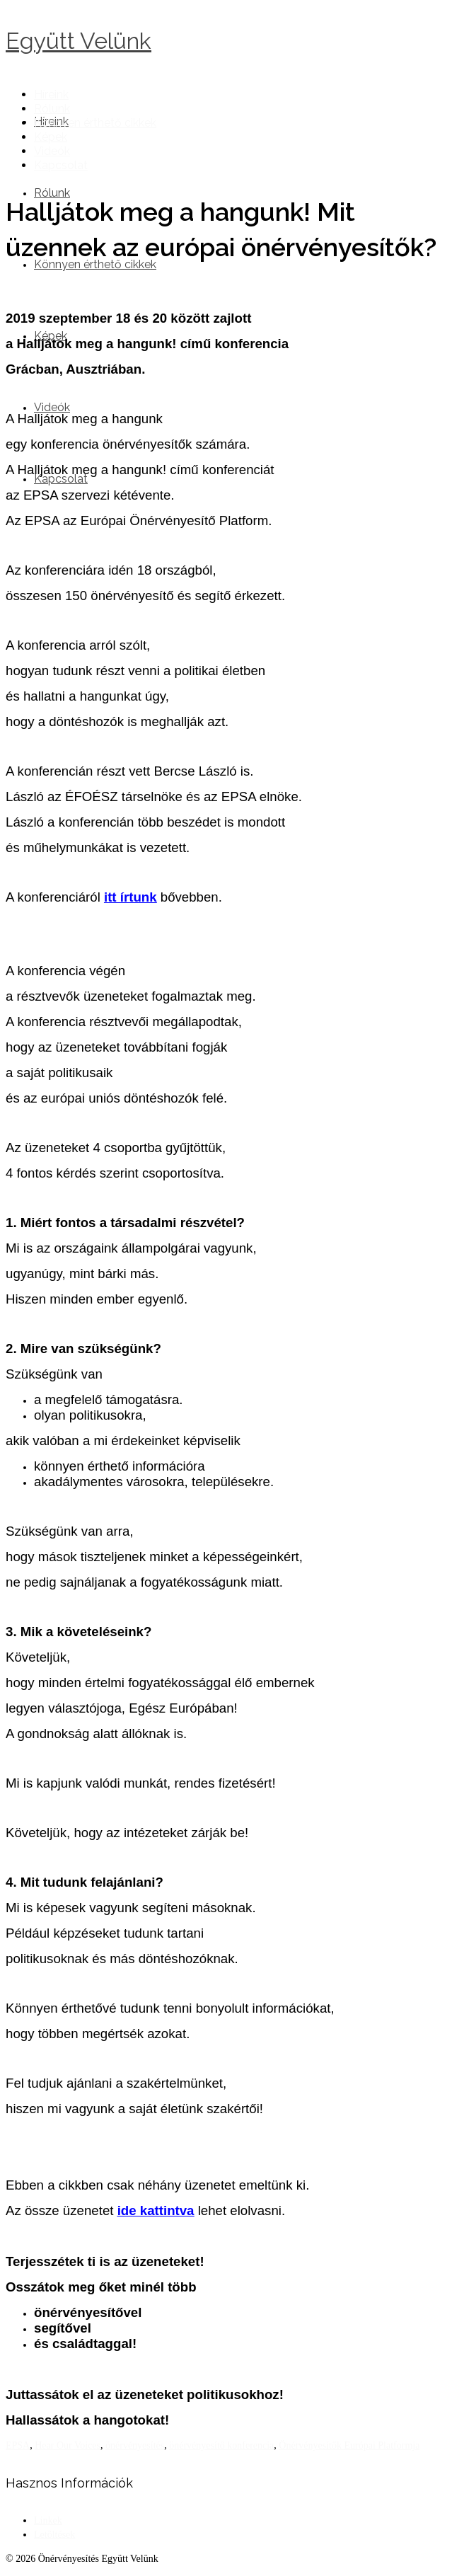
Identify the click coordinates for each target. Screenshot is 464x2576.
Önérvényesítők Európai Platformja (349, 2445)
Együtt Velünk (78, 41)
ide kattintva (156, 2210)
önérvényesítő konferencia (221, 2445)
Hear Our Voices (67, 2445)
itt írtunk (130, 897)
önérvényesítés (134, 2445)
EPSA (18, 2445)
